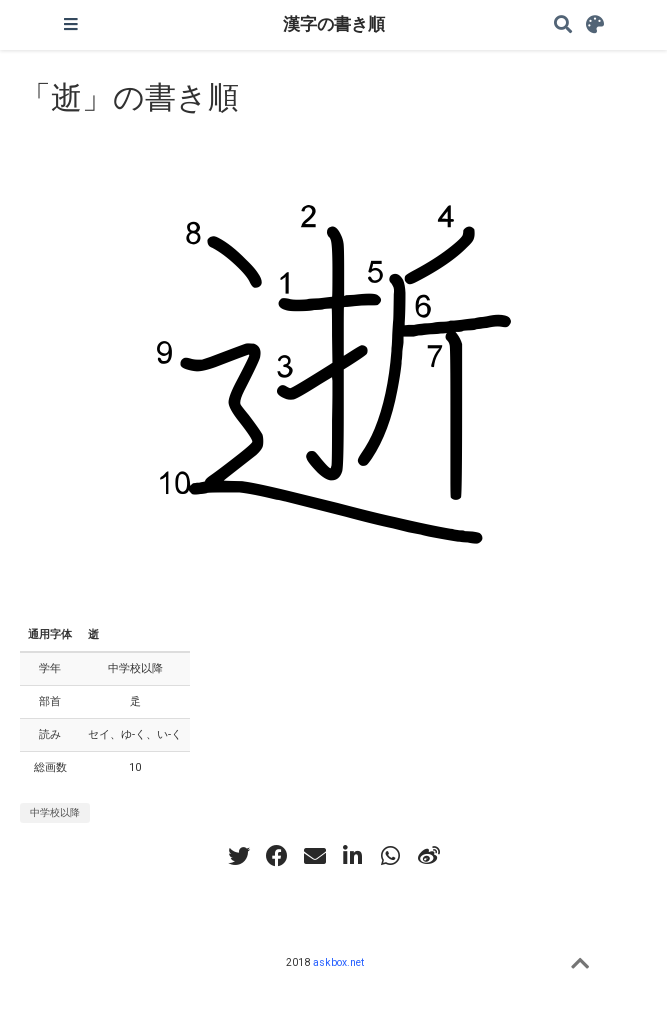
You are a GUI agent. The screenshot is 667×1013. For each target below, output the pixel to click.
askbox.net (338, 962)
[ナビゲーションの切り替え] (71, 25)
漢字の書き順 (334, 24)
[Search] (563, 25)
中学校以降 (55, 812)
